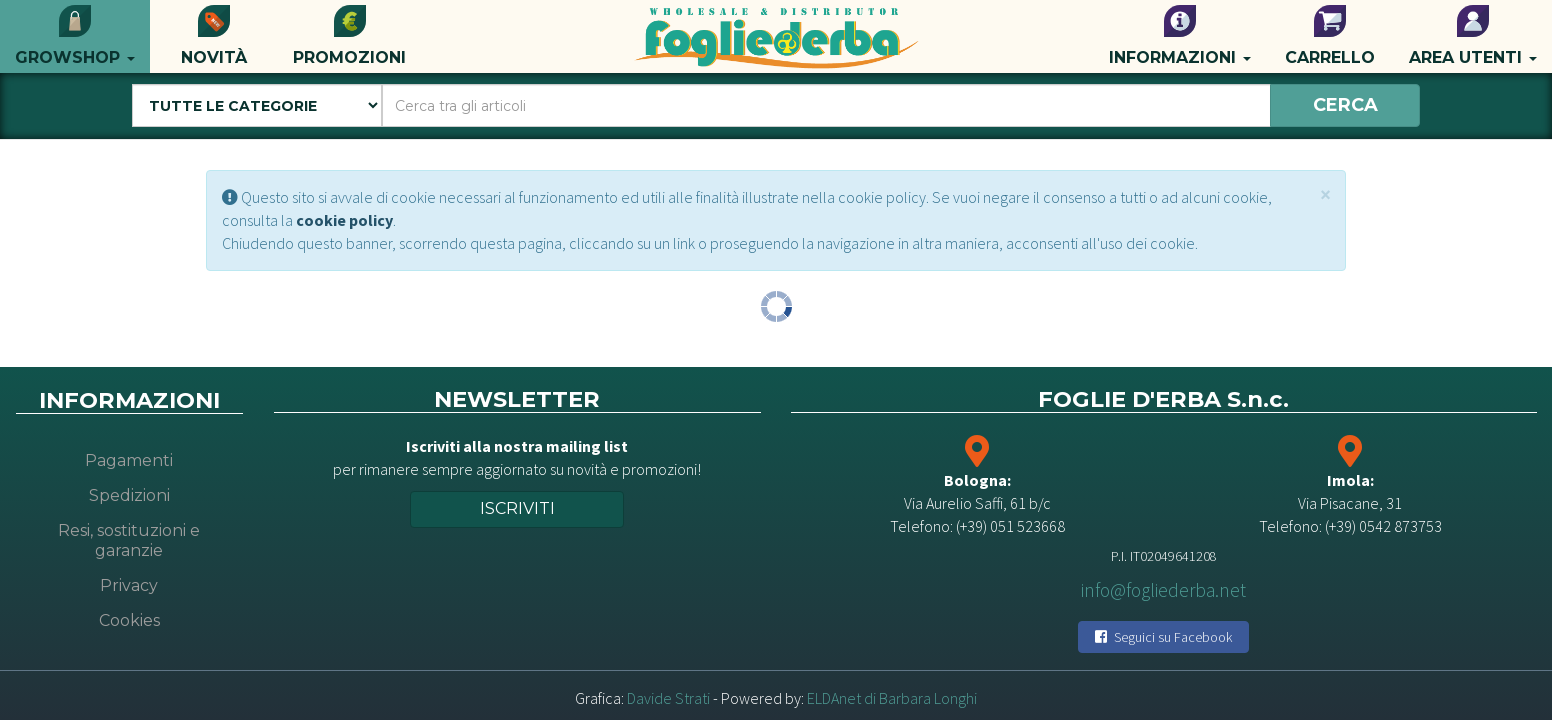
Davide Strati (668, 698)
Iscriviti (517, 508)
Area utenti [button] (1473, 36)
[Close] (1325, 194)
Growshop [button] (75, 36)
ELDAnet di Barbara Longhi (892, 698)
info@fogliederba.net (1163, 590)
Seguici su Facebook (1163, 637)
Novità (214, 36)
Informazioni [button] (1180, 36)
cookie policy (344, 220)
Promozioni (349, 36)
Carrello (1330, 36)
